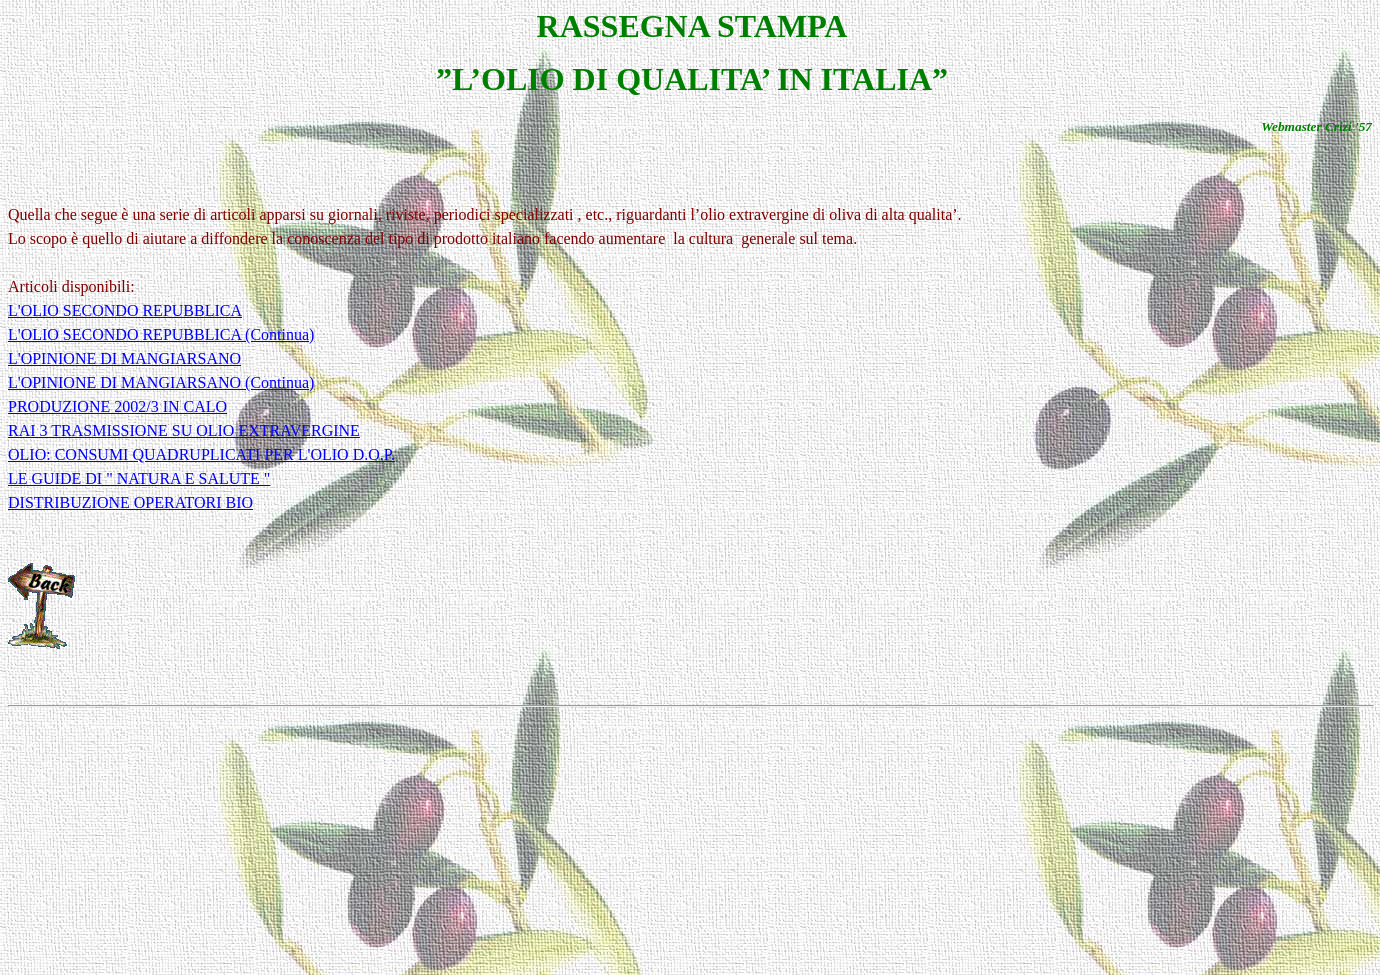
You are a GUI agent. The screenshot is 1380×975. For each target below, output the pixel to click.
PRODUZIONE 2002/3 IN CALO (117, 406)
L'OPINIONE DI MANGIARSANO (124, 358)
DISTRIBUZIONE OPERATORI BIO (130, 502)
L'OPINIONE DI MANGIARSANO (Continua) (161, 382)
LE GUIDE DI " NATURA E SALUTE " (139, 478)
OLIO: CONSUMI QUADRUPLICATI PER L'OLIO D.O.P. (201, 454)
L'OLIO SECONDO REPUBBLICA (125, 310)
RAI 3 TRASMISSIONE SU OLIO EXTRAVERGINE (184, 430)
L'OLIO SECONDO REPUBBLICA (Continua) (161, 334)
